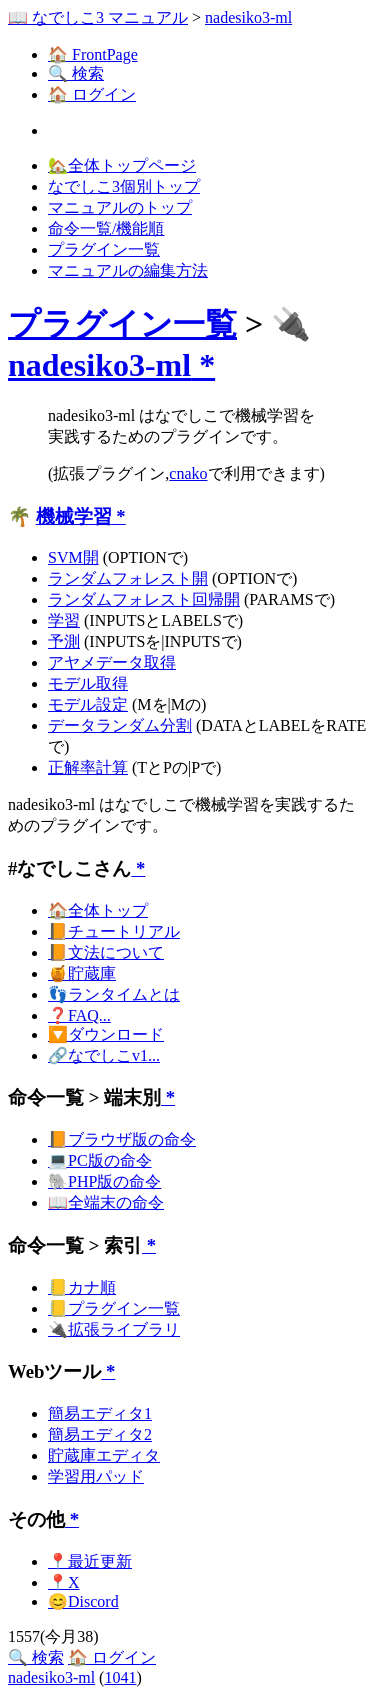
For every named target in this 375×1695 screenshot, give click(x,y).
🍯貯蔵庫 (82, 973)
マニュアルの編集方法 (128, 270)
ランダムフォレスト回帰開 (144, 599)
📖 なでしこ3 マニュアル (98, 17)
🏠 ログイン (92, 94)
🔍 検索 (76, 73)
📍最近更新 (90, 1561)
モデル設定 (88, 704)
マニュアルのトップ (120, 207)
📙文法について (106, 952)
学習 (64, 620)
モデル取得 (88, 683)
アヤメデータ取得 (112, 662)
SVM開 (73, 557)
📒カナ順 (82, 1287)
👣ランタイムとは (114, 994)
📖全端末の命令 (106, 1202)
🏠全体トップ (98, 910)
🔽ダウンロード (106, 1034)
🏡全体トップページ (122, 165)
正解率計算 (88, 767)
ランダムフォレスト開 (128, 578)
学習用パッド (96, 1476)
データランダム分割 (120, 725)
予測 (64, 641)
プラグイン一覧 (104, 249)
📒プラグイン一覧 (114, 1308)
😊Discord (83, 1601)
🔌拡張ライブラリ (114, 1329)
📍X (64, 1582)
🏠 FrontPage (93, 54)
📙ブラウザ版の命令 (122, 1139)
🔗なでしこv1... (104, 1055)
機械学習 (74, 516)
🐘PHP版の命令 (104, 1181)
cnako (188, 473)
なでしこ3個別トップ (124, 186)
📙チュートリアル (114, 931)
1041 (120, 1677)
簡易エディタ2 (100, 1434)
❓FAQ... (79, 1015)
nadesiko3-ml (248, 17)
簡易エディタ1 (100, 1413)
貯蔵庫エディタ (104, 1455)
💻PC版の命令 (100, 1160)
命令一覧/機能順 (106, 228)
